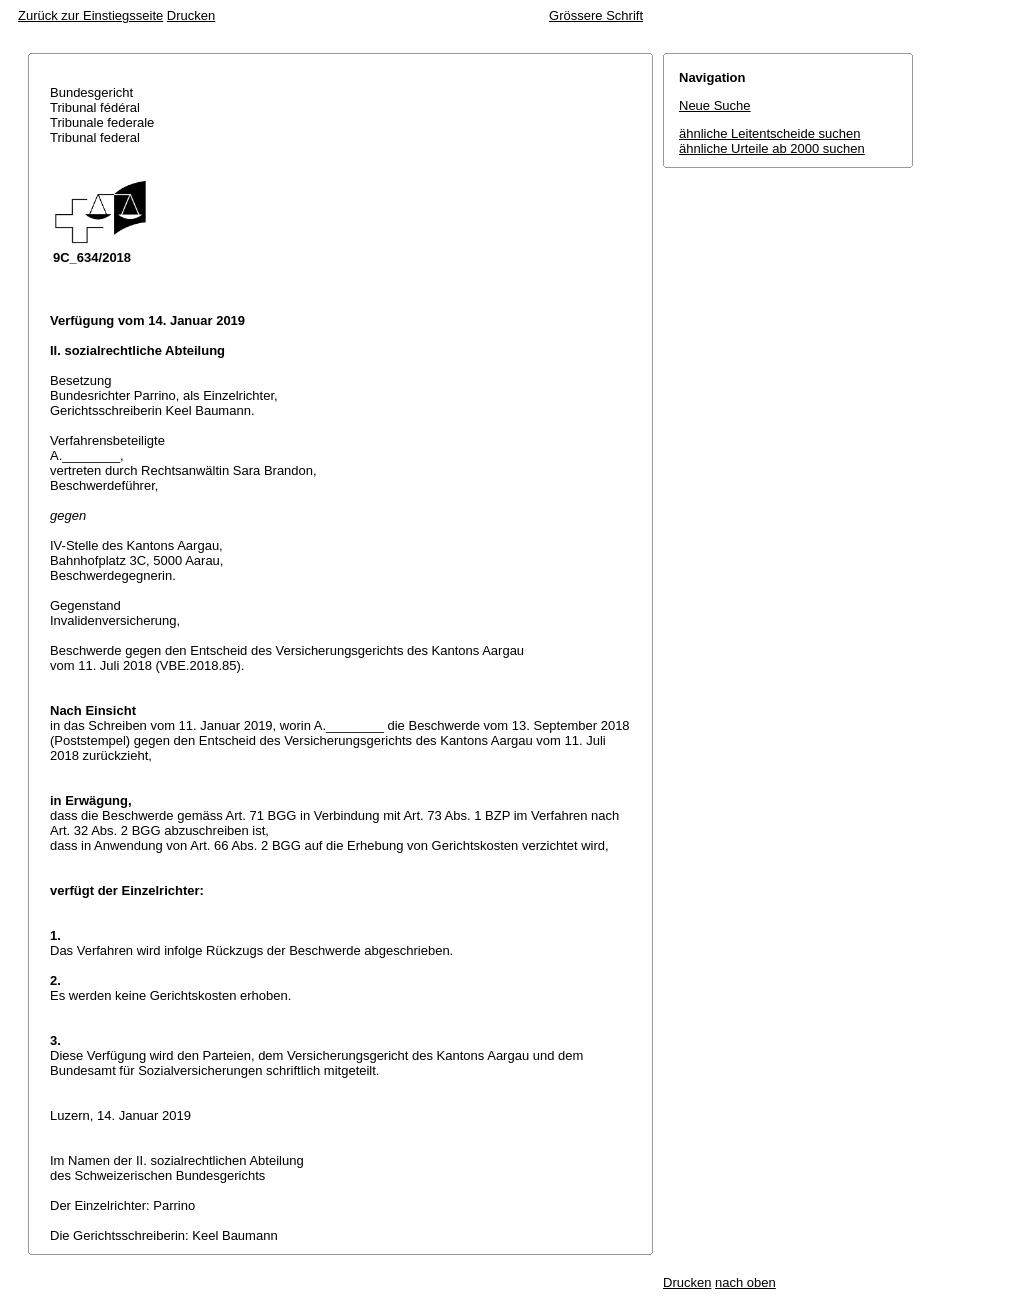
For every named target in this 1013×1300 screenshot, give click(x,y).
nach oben (745, 1282)
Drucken (191, 15)
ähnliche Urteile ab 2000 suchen (772, 148)
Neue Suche (715, 105)
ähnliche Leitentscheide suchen (769, 133)
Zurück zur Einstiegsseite (90, 15)
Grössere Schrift (596, 15)
